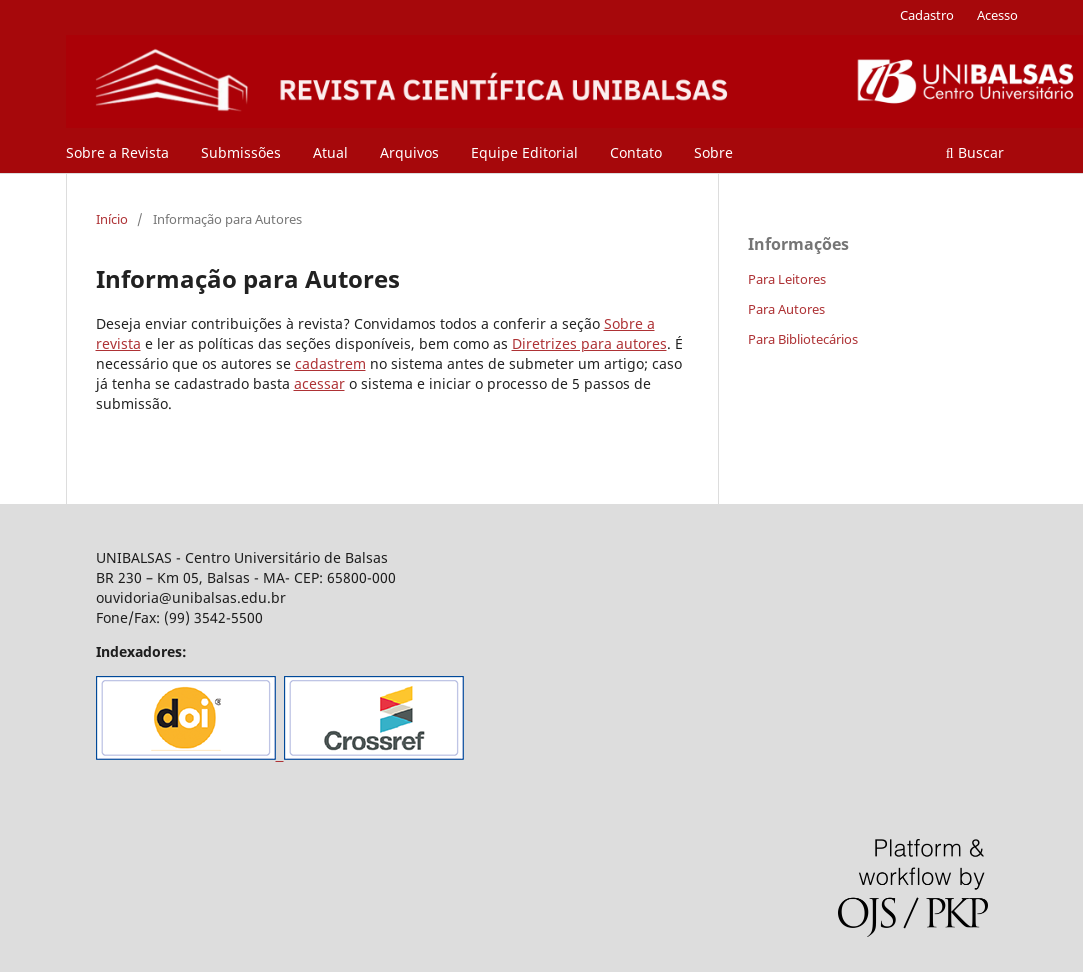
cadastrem (330, 363)
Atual (330, 152)
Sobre (713, 152)
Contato (636, 152)
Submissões (241, 152)
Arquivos (409, 152)
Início (112, 219)
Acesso (997, 15)
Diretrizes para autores (589, 343)
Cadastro (927, 15)
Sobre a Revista (117, 152)
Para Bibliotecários (803, 339)
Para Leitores (787, 279)
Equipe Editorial (524, 152)
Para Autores (786, 309)
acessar (319, 383)
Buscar (975, 152)
